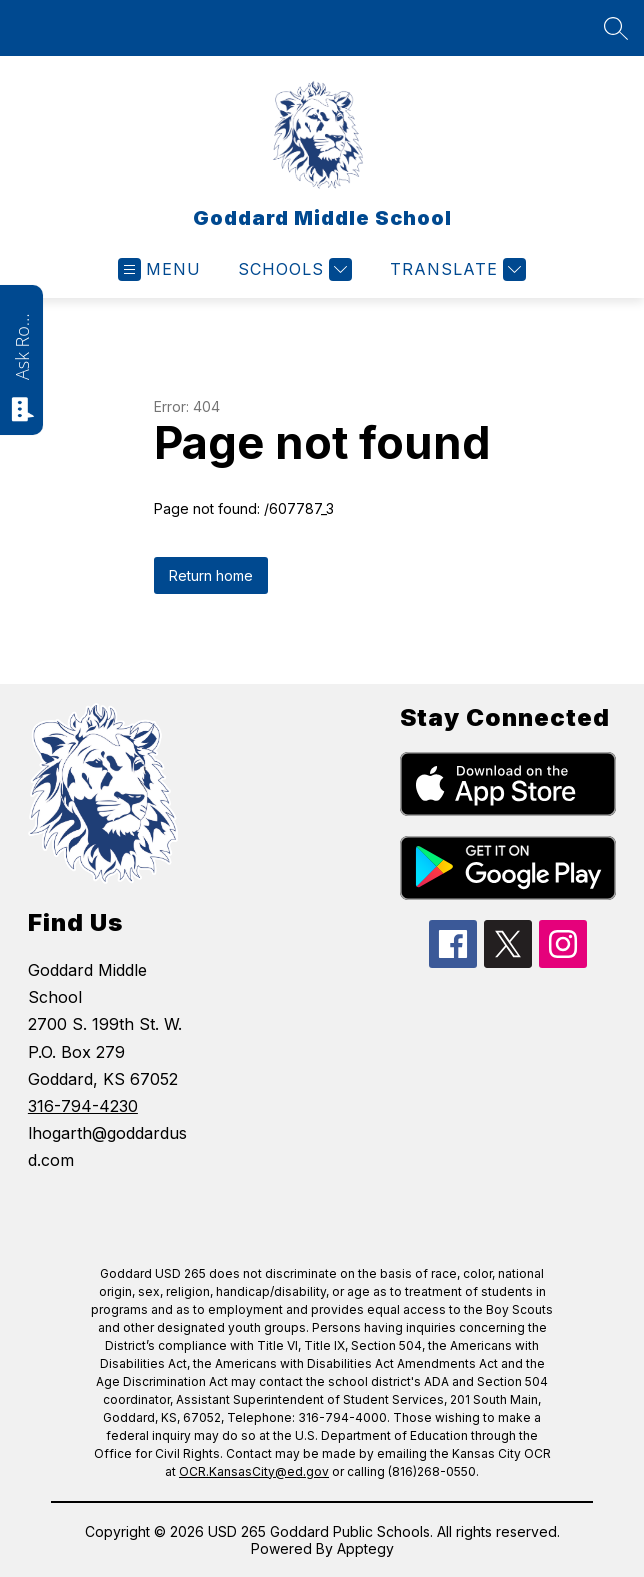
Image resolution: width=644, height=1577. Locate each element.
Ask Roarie (22, 345)
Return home (211, 575)
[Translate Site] (455, 269)
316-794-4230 (83, 1106)
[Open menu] (159, 269)
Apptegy (365, 1548)
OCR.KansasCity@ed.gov (254, 1471)
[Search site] (616, 28)
